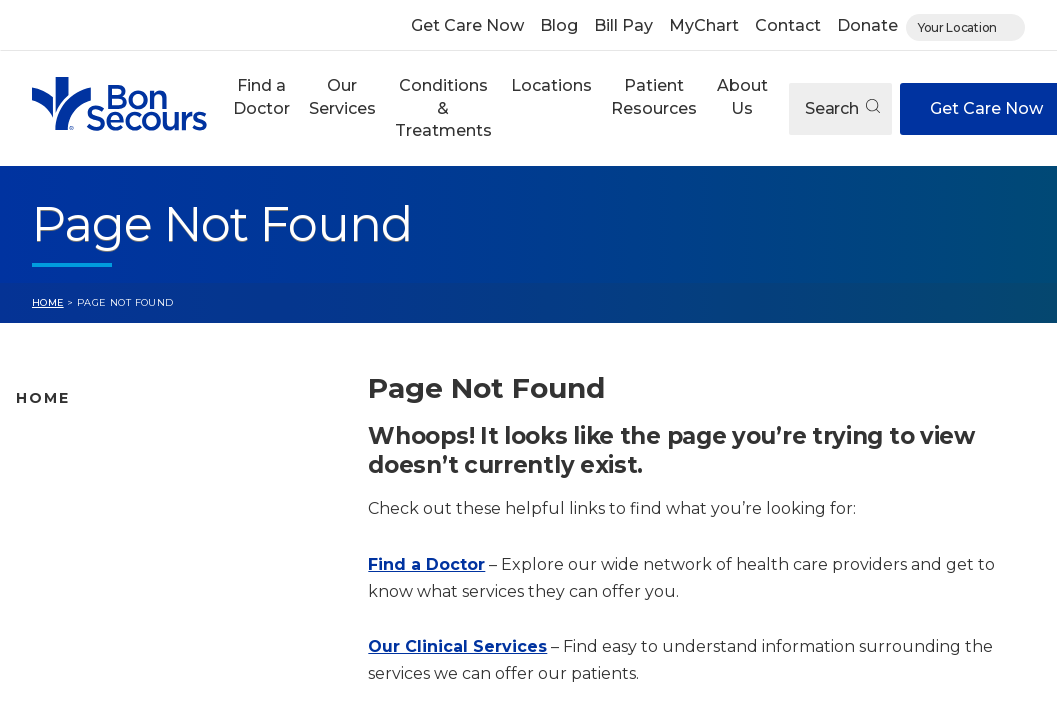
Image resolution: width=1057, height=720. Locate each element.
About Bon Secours (87, 663)
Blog (559, 25)
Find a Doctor (261, 96)
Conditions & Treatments (443, 108)
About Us (742, 96)
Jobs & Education (80, 631)
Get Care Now (467, 25)
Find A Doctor (67, 442)
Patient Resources (654, 96)
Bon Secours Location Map (116, 474)
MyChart (704, 25)
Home (48, 302)
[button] (261, 108)
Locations (551, 85)
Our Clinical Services (457, 646)
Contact (788, 25)
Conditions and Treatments (119, 568)
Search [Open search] (842, 108)
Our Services (342, 96)
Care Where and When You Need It (145, 694)
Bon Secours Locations (102, 505)
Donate (867, 25)
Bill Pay (623, 25)
